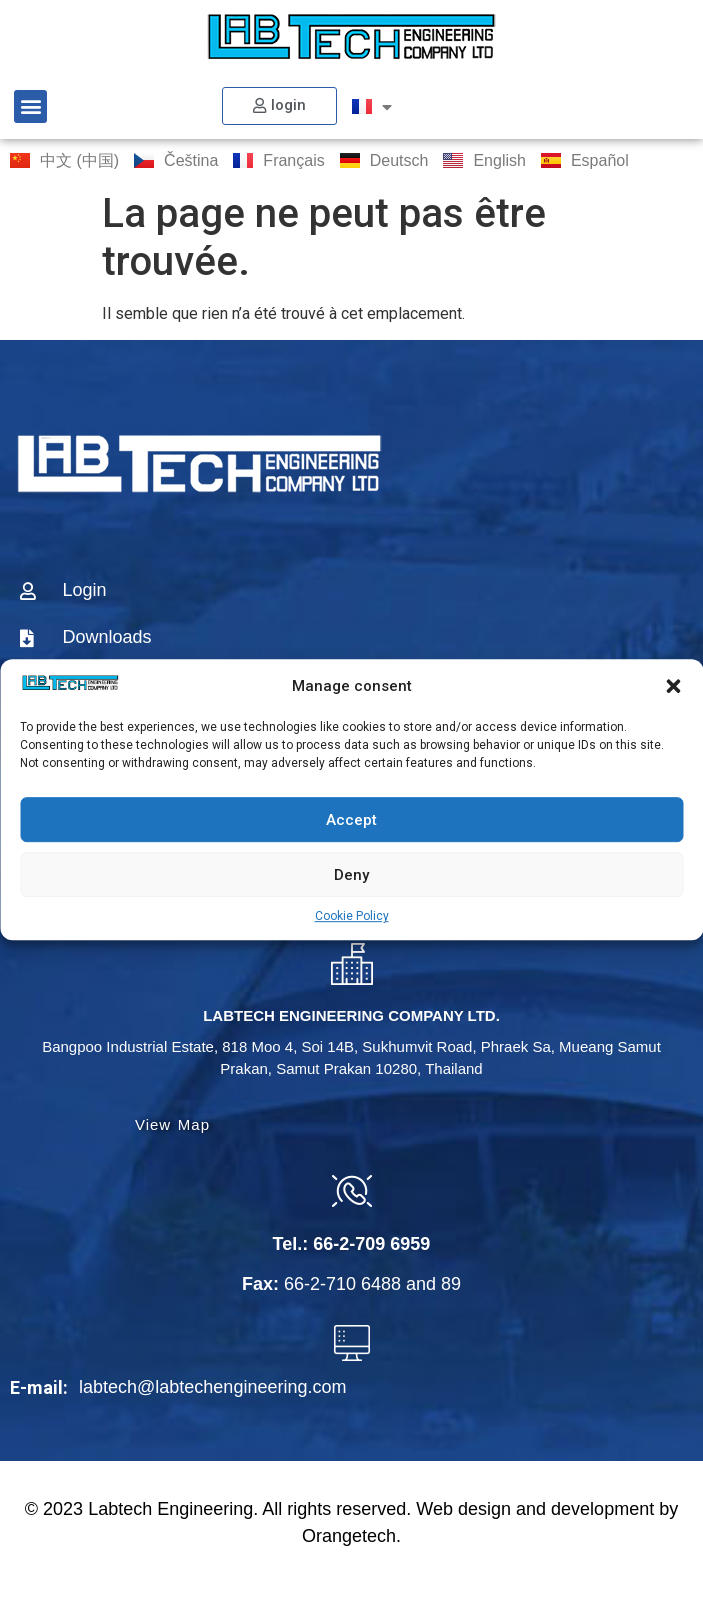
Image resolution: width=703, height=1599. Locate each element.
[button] (673, 686)
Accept (351, 820)
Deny (351, 875)
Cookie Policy (352, 916)
